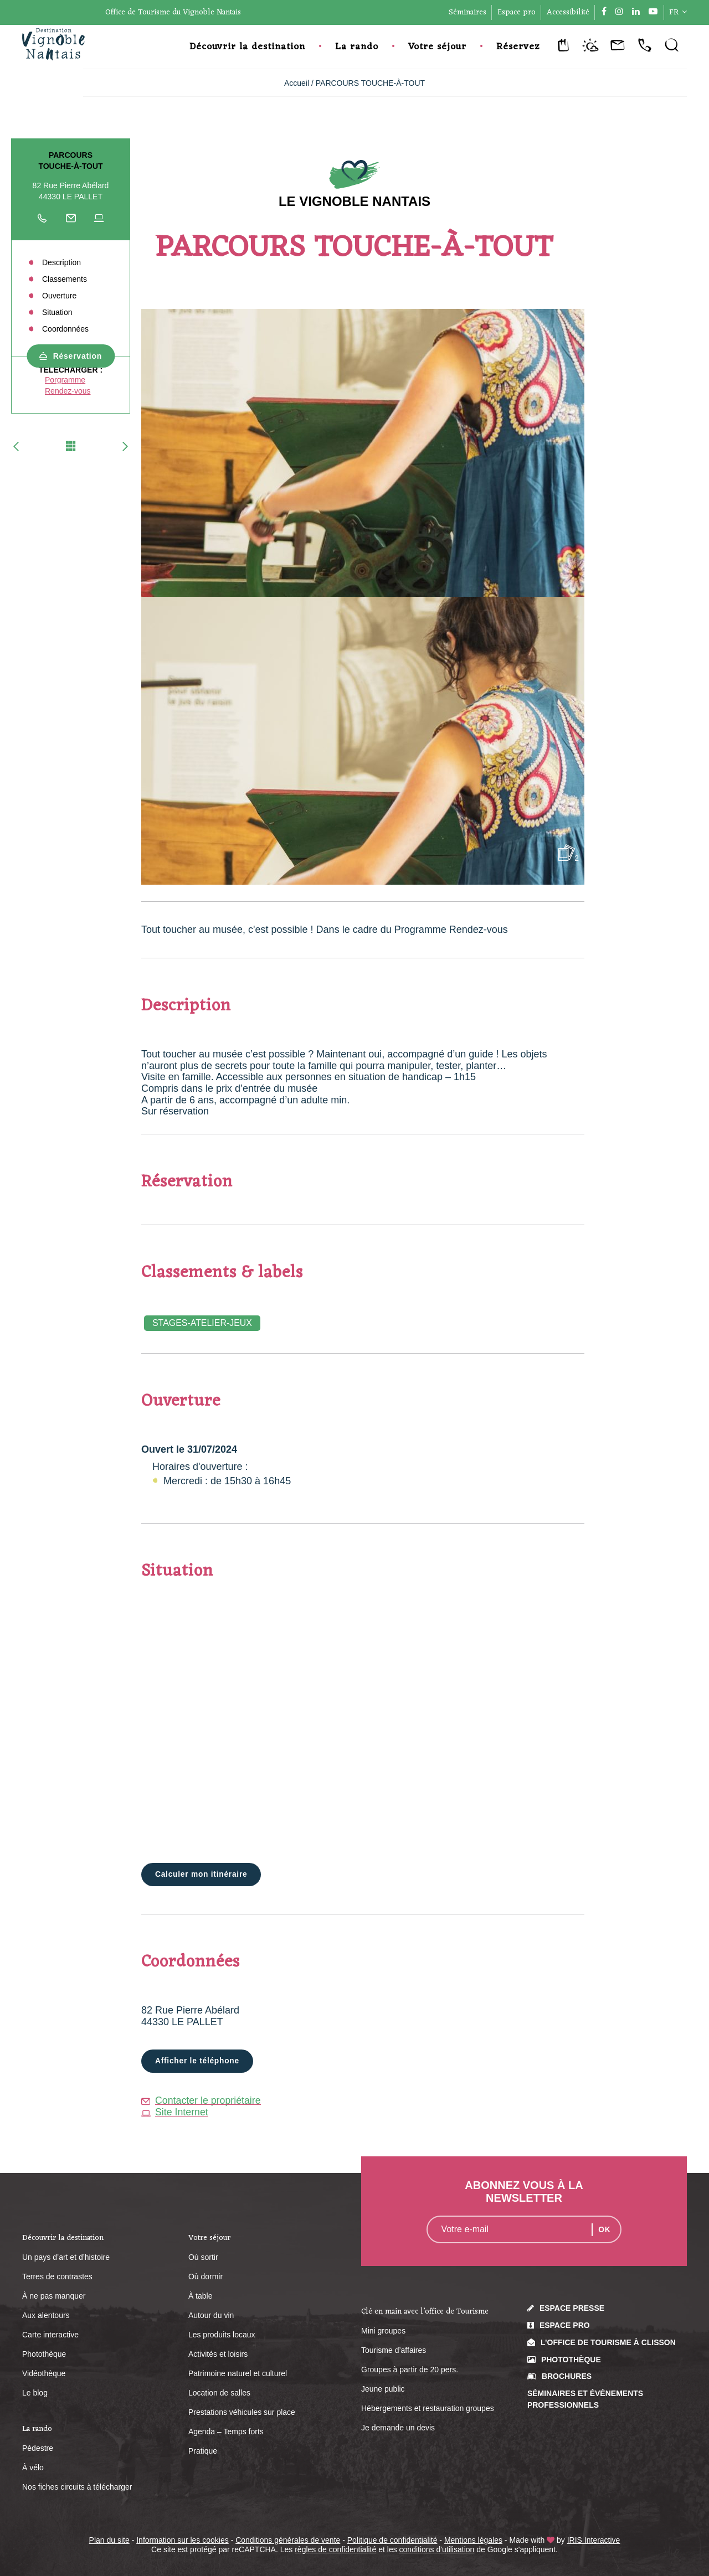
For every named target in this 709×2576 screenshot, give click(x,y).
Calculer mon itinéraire (202, 1874)
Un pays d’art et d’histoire (66, 2257)
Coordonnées (65, 328)
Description (61, 262)
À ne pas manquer (53, 2296)
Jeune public (383, 2389)
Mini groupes (383, 2331)
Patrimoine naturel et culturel (237, 2373)
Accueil (296, 83)
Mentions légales (473, 2540)
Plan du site (109, 2540)
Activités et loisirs (218, 2354)
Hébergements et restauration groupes (427, 2408)
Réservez (518, 47)
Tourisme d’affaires (393, 2350)
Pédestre (37, 2448)
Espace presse (572, 2308)
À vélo (33, 2468)
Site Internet (175, 2112)
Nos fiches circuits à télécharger (77, 2487)
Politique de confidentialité (392, 2540)
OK (604, 2230)
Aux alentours (46, 2315)
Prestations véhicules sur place (241, 2412)
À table (200, 2296)
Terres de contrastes (57, 2277)
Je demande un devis (398, 2428)
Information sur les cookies (182, 2540)
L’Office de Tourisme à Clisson (608, 2342)
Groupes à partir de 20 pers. (409, 2370)
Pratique (202, 2451)
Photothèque (44, 2354)
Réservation (77, 356)
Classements (64, 279)
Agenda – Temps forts (226, 2432)
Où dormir (205, 2277)
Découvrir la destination (247, 47)
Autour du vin (211, 2315)
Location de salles (219, 2393)
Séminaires (467, 12)
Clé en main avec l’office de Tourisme (425, 2312)
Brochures (567, 2376)
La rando (356, 47)
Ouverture (59, 295)
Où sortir (203, 2257)
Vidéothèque (43, 2373)
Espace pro (516, 12)
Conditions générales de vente (287, 2540)
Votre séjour (437, 47)
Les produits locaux (221, 2335)
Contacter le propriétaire (201, 2101)
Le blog (35, 2393)
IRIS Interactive (593, 2540)
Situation (57, 312)
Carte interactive (50, 2335)
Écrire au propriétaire (71, 221)
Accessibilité (568, 12)
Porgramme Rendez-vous (68, 385)
